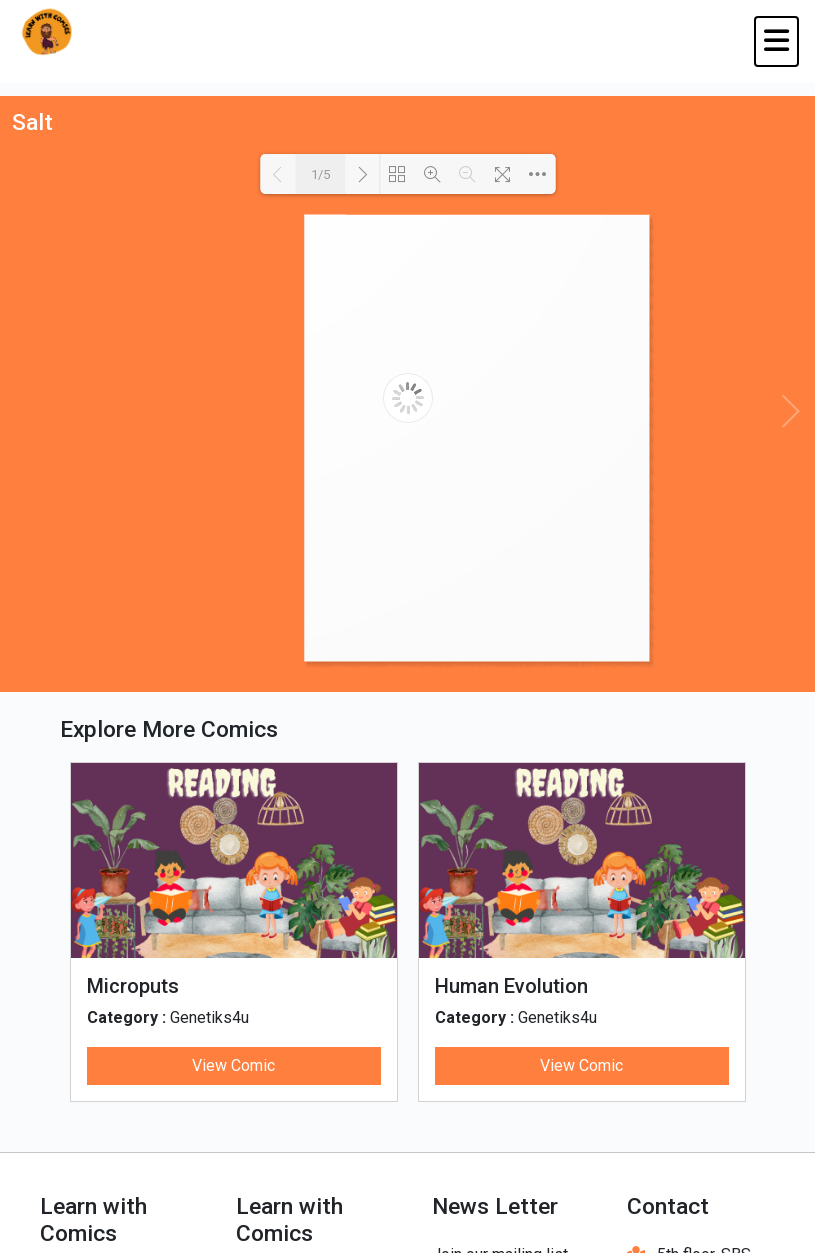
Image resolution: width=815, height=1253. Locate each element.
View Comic (233, 1065)
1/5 (320, 174)
